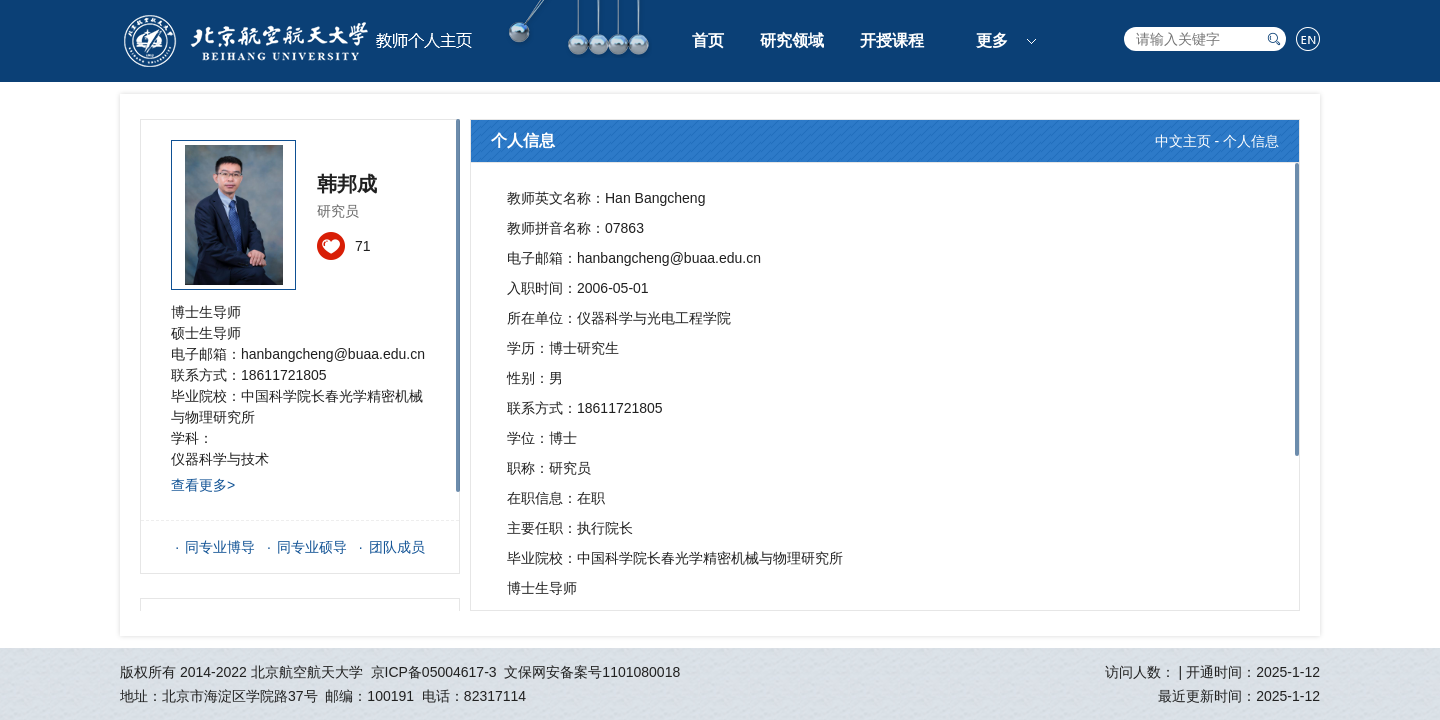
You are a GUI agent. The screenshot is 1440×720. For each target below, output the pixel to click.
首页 (708, 40)
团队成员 (397, 547)
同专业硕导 (312, 547)
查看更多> (203, 485)
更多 (992, 40)
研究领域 (792, 40)
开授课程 (892, 40)
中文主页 (1183, 141)
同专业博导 (220, 547)
